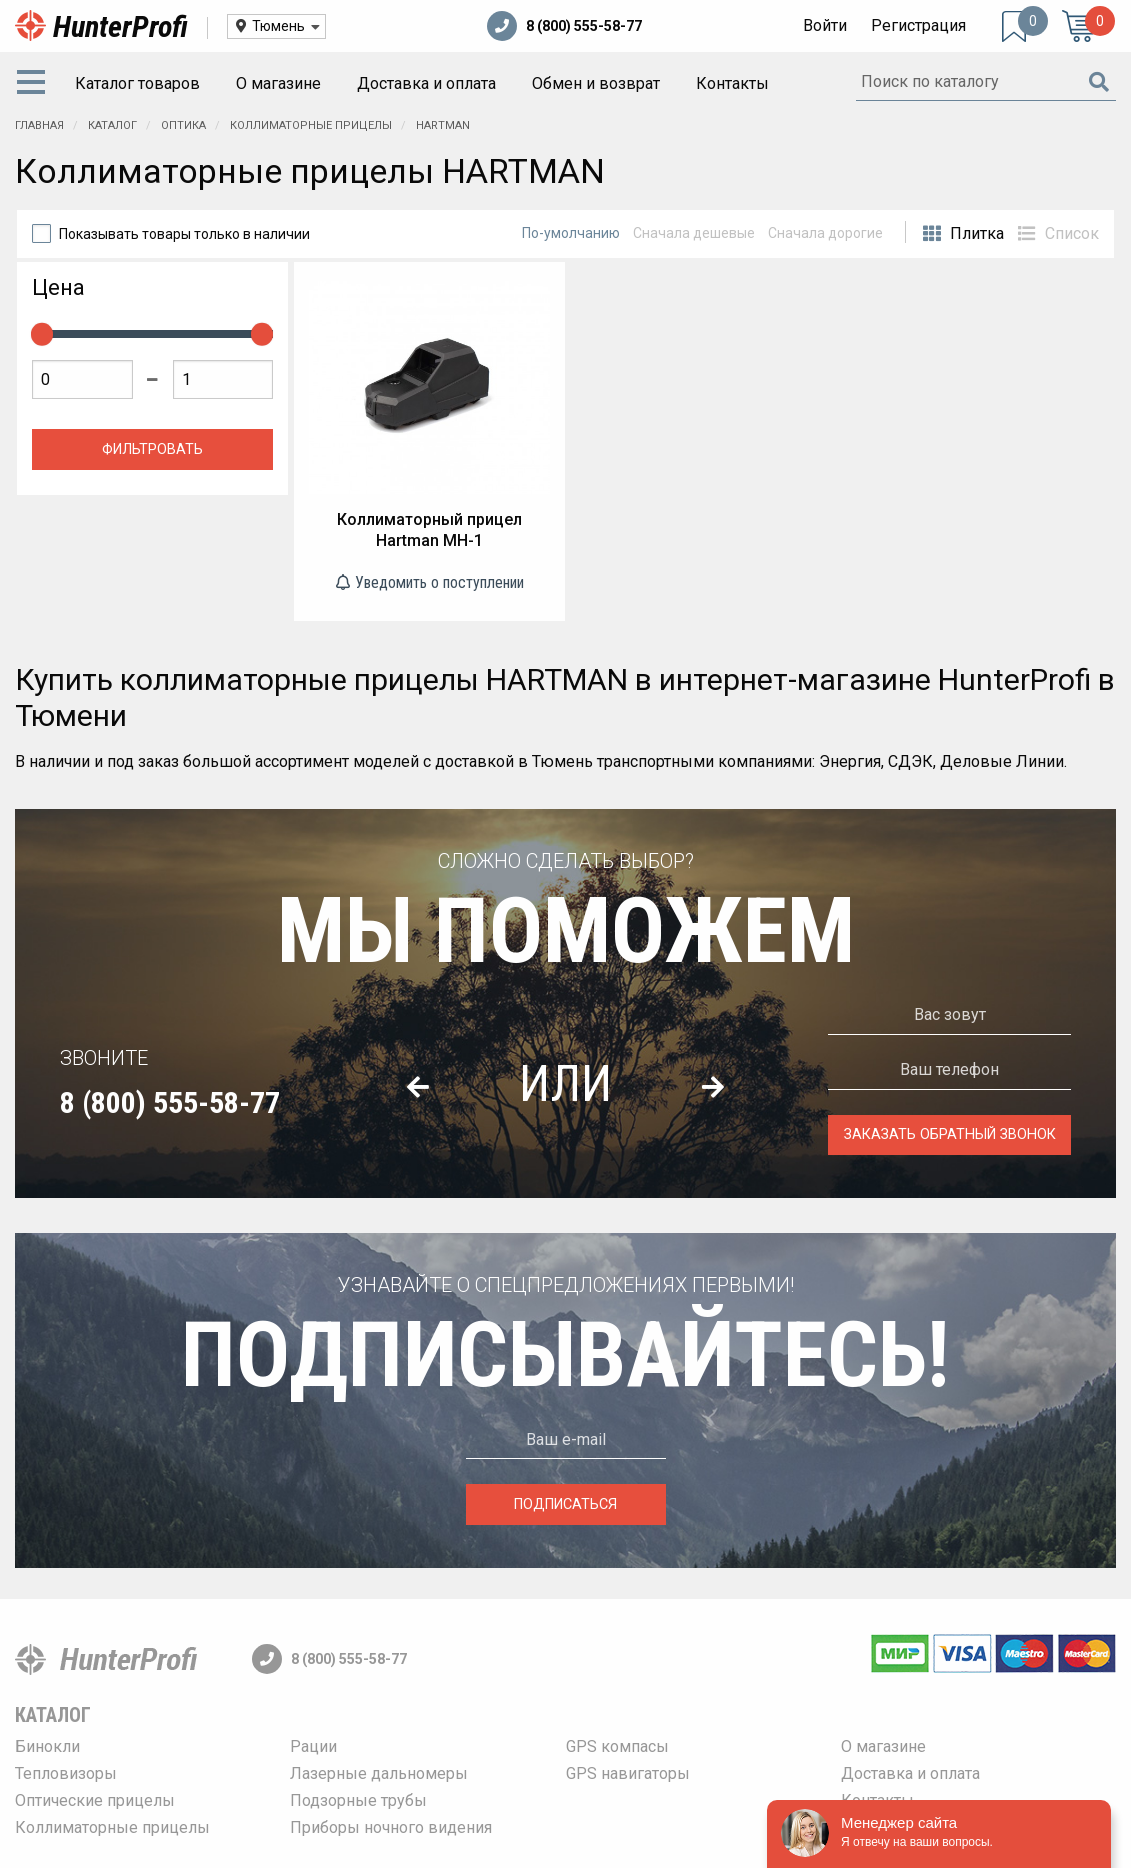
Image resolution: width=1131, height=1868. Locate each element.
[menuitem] (35, 84)
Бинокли (47, 1746)
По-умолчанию (571, 233)
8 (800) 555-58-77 (564, 26)
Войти (825, 25)
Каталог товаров (137, 83)
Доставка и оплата (426, 83)
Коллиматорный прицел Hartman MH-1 (429, 530)
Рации (313, 1746)
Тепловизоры (66, 1773)
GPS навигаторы (628, 1773)
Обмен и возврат (596, 83)
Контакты (732, 83)
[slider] (42, 334)
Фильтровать (152, 449)
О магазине (278, 83)
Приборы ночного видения (391, 1827)
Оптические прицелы (95, 1800)
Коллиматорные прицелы (112, 1827)
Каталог (53, 1715)
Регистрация (918, 25)
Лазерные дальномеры (379, 1773)
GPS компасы (617, 1746)
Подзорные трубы (358, 1800)
